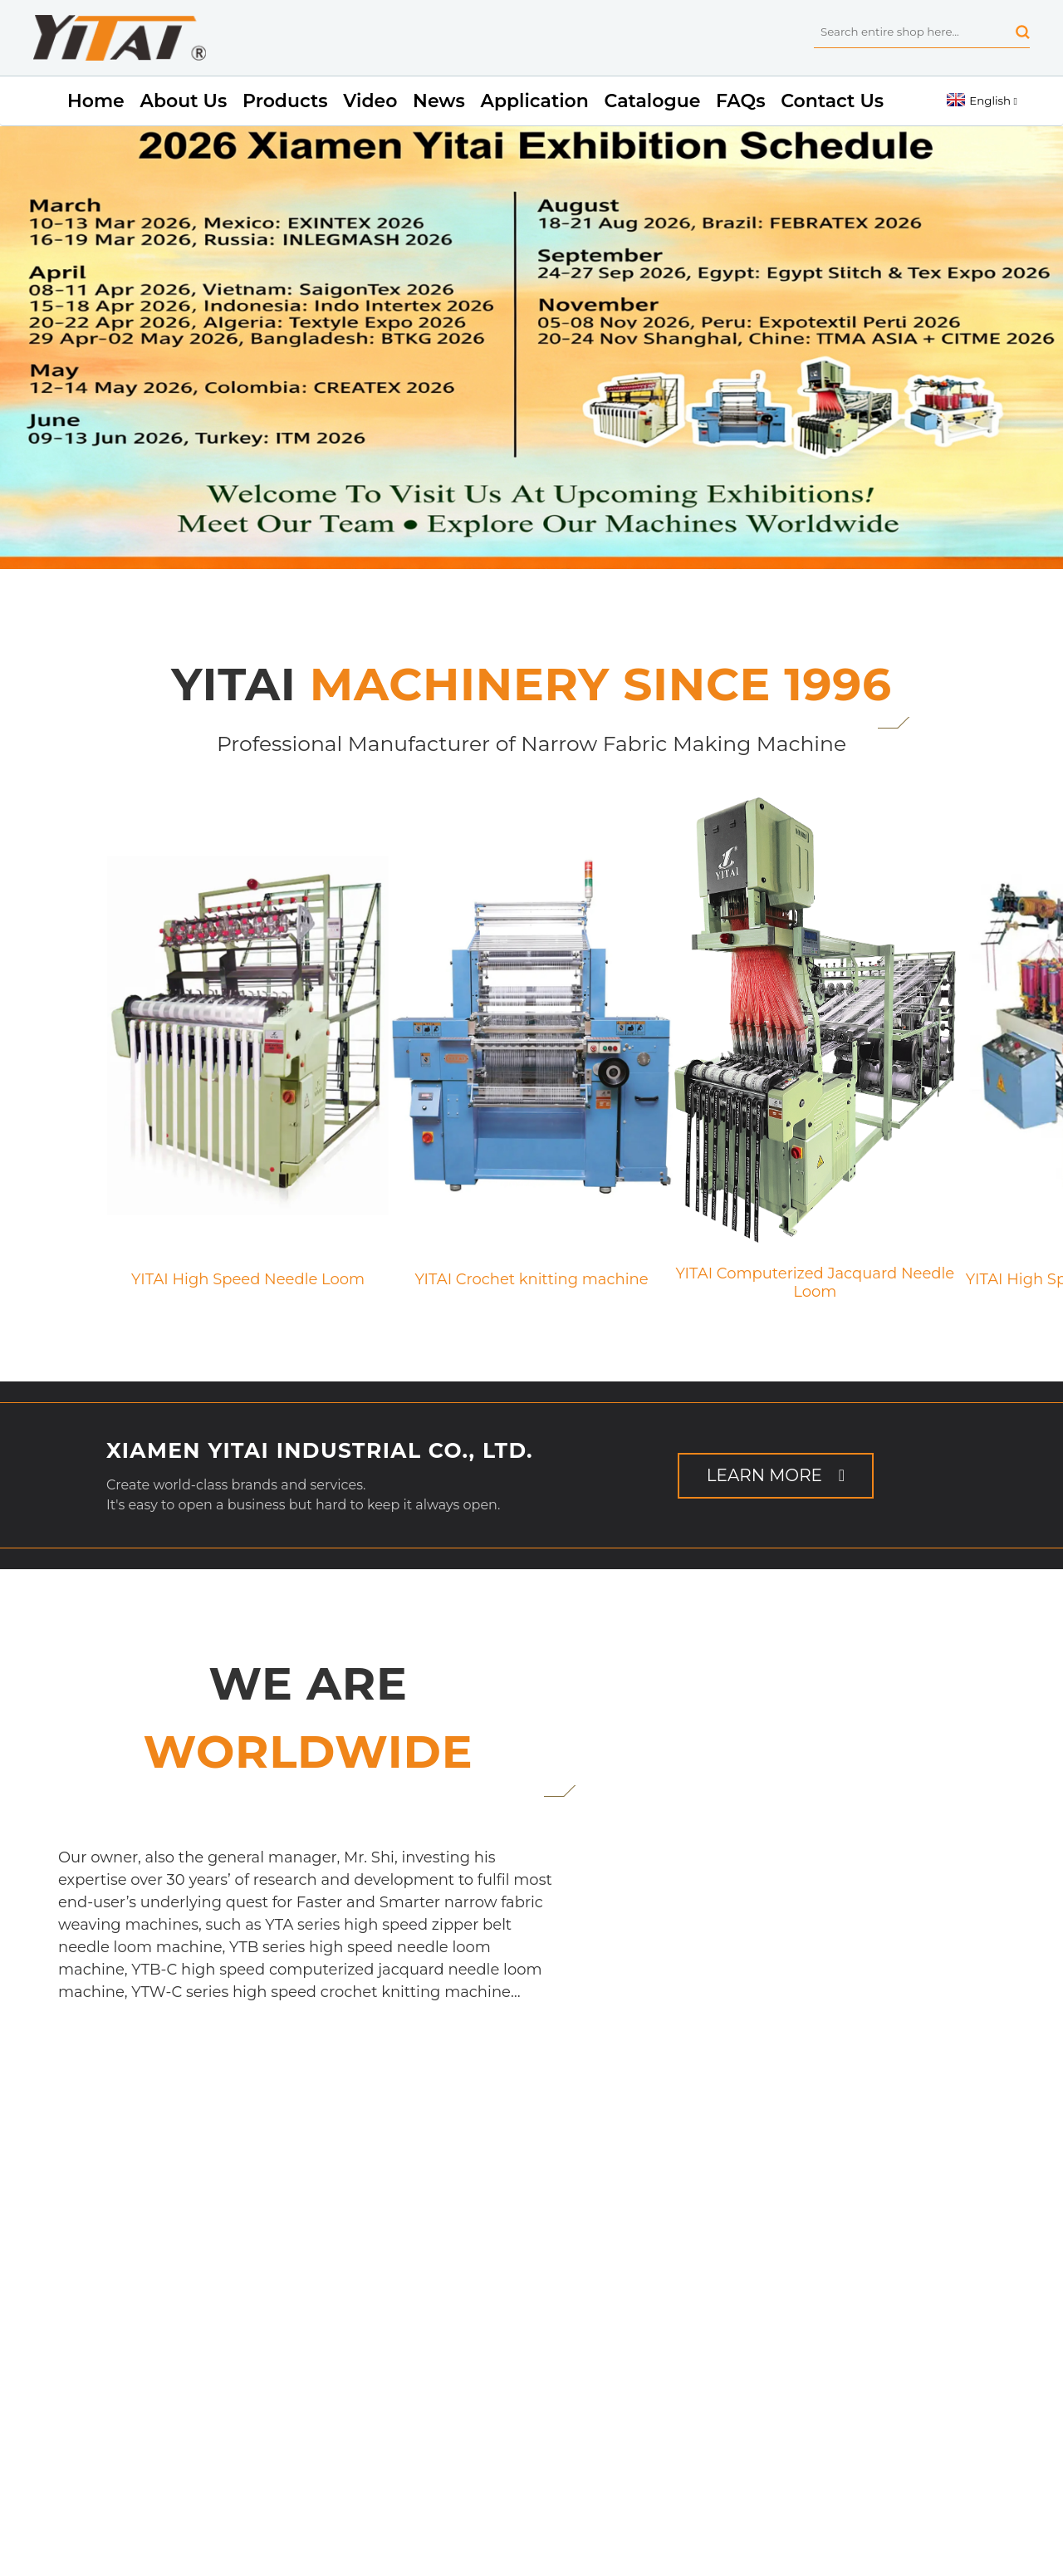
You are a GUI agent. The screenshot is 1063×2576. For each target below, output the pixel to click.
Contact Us (832, 101)
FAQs (740, 101)
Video (370, 101)
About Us (183, 101)
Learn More (764, 1475)
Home (96, 101)
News (439, 101)
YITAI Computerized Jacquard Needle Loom (814, 1274)
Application (534, 101)
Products (285, 101)
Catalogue (653, 101)
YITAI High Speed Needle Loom (248, 1279)
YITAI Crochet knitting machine (531, 1279)
